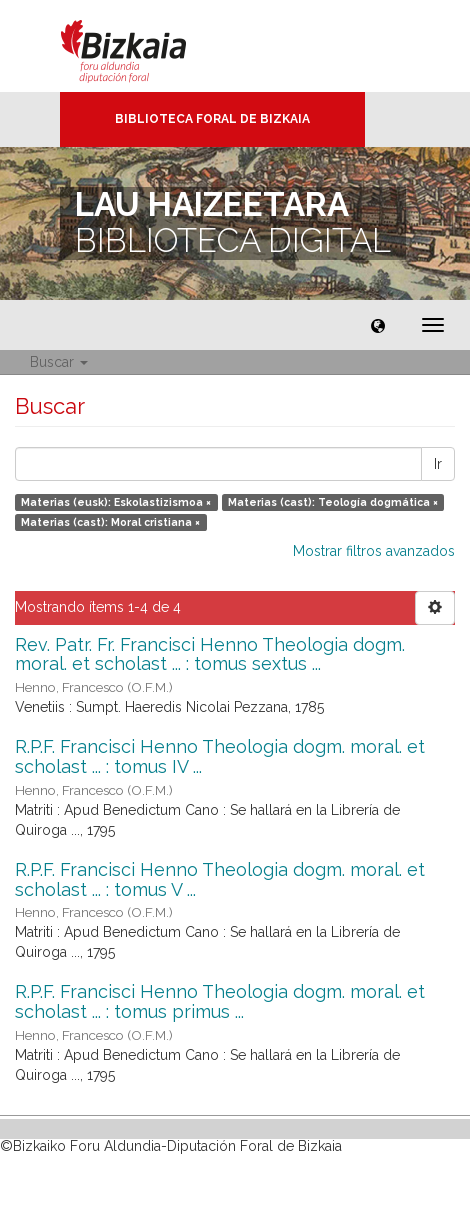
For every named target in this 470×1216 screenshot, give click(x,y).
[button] (378, 325)
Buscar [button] (59, 362)
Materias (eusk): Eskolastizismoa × (116, 502)
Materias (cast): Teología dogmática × (333, 502)
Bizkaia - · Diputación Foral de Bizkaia (144, 46)
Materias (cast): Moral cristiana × (110, 522)
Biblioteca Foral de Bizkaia (212, 119)
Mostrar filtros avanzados (374, 551)
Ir (438, 464)
